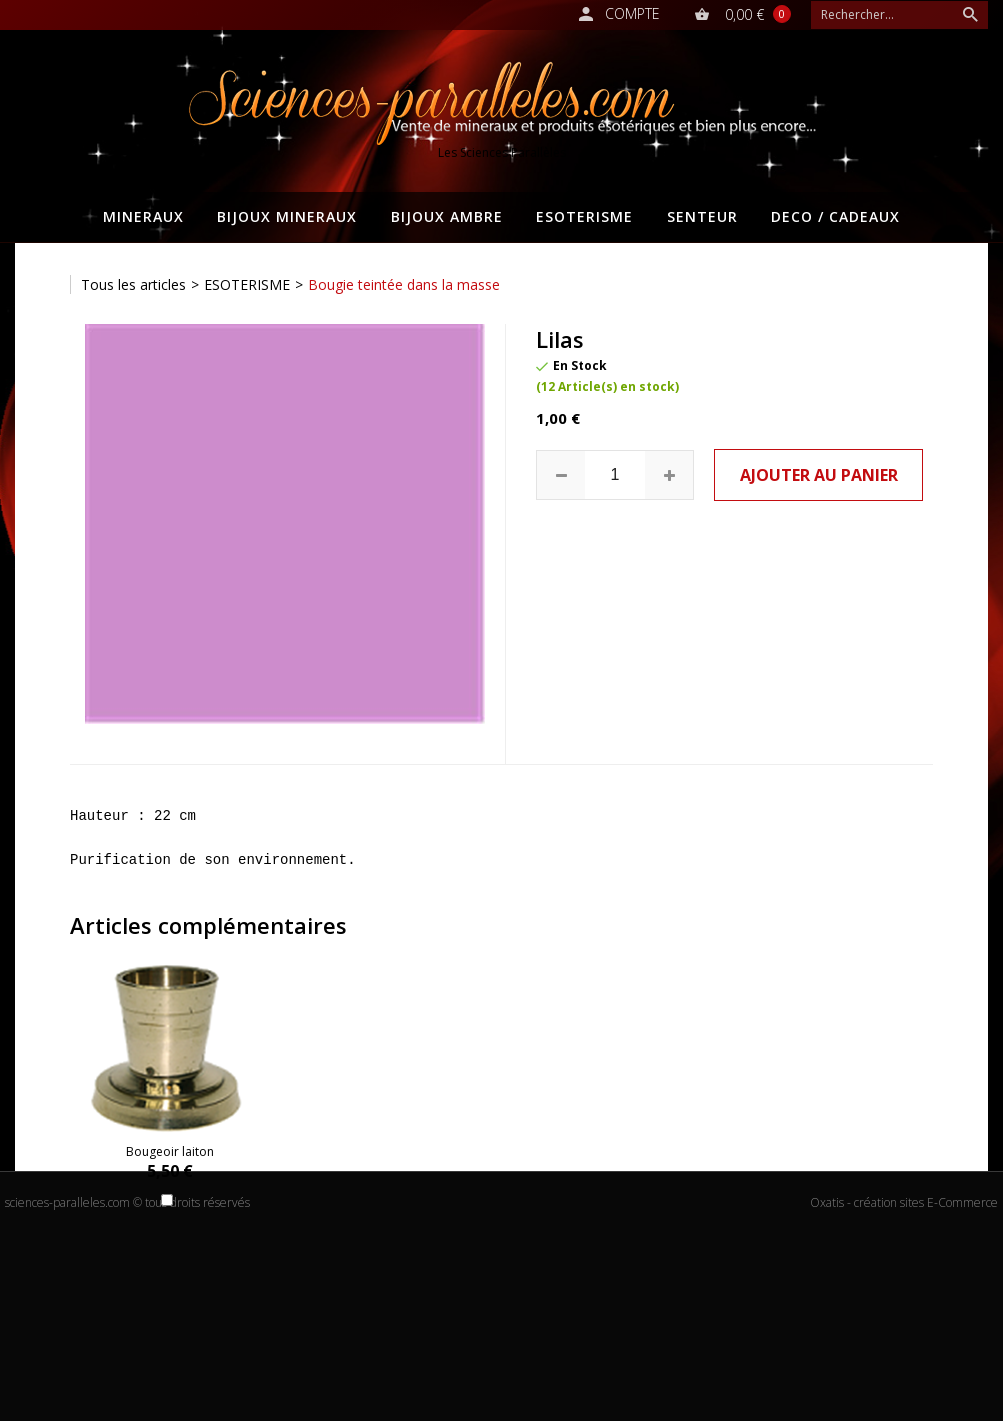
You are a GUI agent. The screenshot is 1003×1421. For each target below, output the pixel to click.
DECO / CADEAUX (835, 216)
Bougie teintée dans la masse (404, 284)
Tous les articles (133, 284)
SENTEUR (702, 216)
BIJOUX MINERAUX (287, 216)
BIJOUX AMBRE (447, 216)
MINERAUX (143, 216)
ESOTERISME (584, 216)
